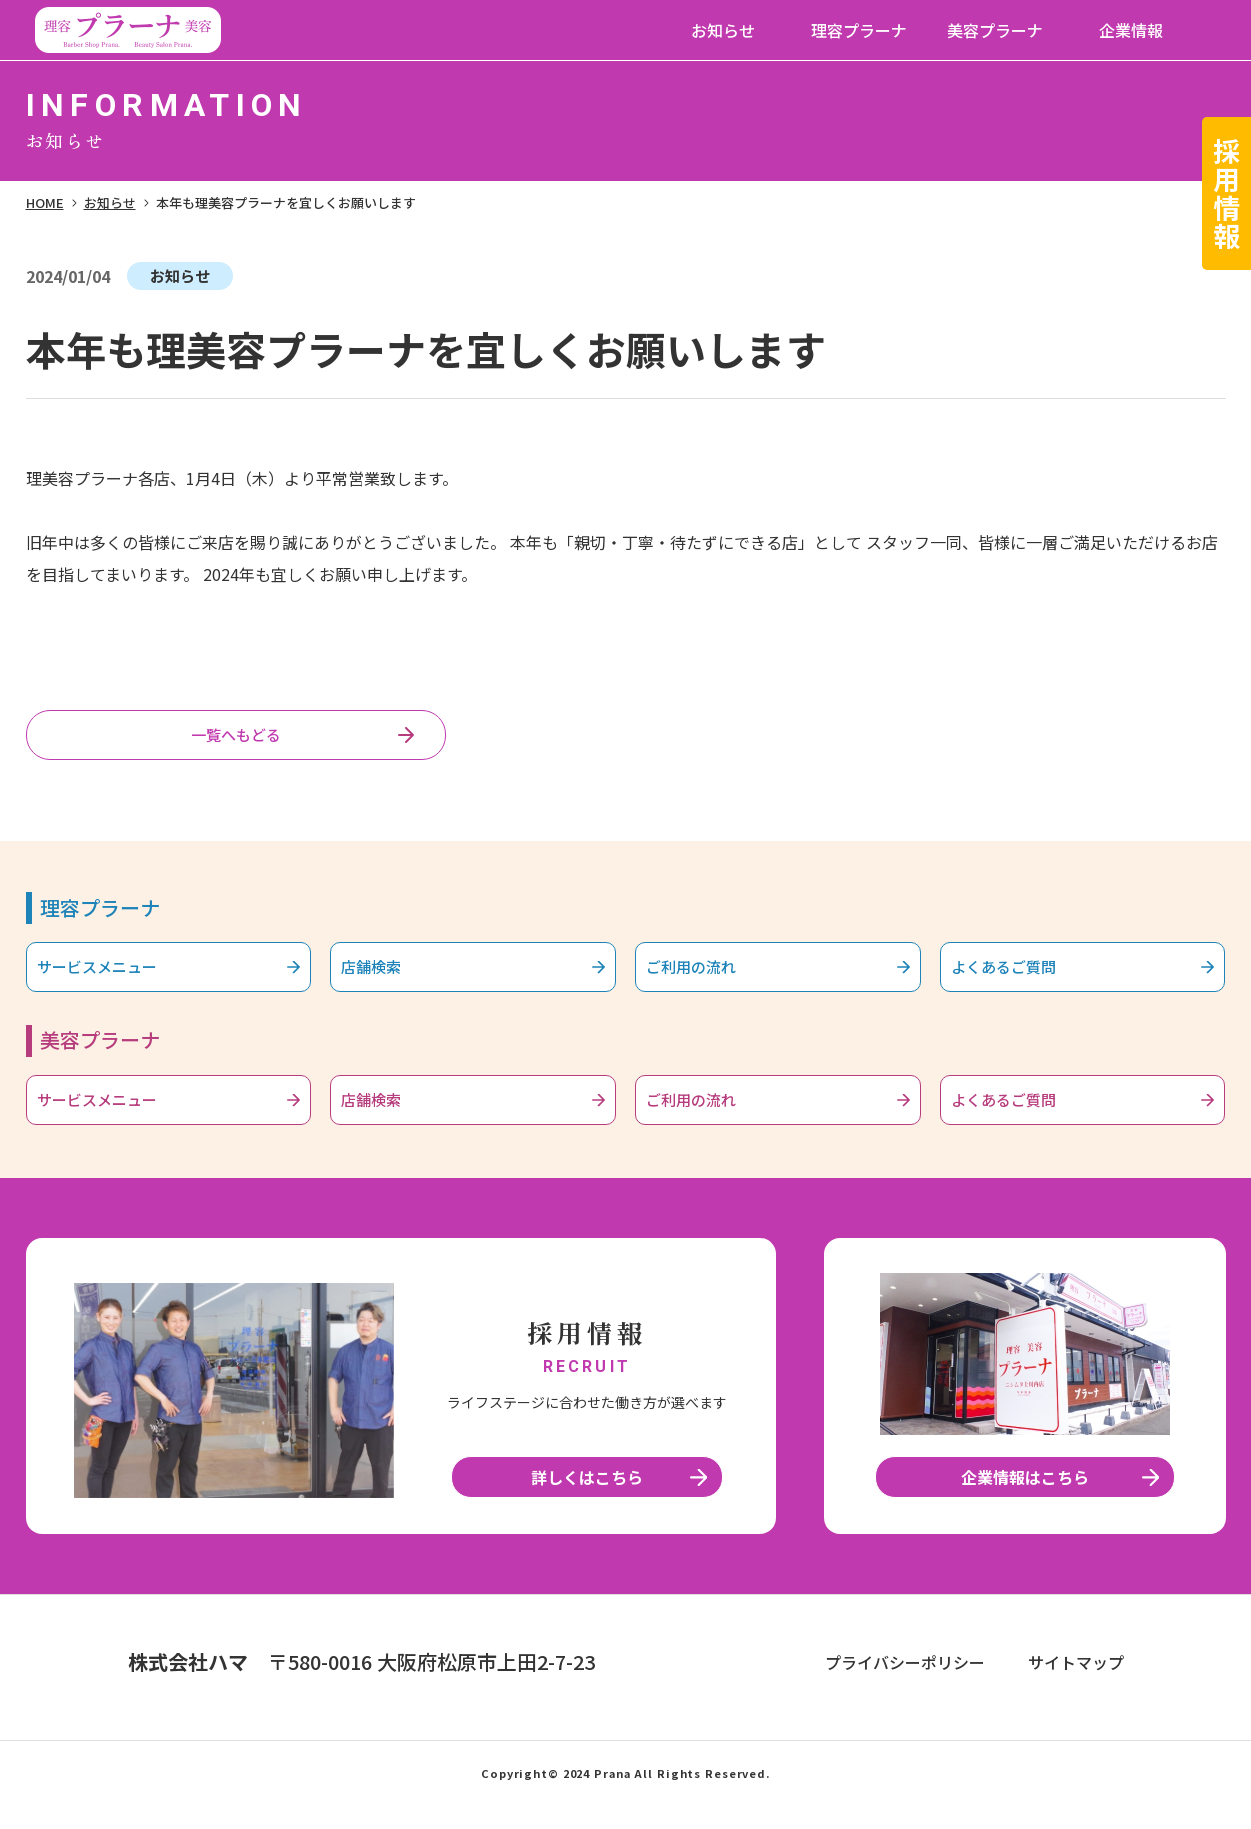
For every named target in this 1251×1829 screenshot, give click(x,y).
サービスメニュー (117, 980)
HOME (45, 202)
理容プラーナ (859, 30)
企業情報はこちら (1025, 1502)
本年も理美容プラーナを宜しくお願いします (286, 202)
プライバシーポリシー (905, 1687)
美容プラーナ (995, 30)
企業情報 (1131, 30)
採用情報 (1227, 193)
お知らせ (723, 30)
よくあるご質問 (1022, 980)
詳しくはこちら (587, 1502)
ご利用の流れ (708, 980)
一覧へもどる (236, 739)
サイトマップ (1076, 1687)
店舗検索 (385, 980)
